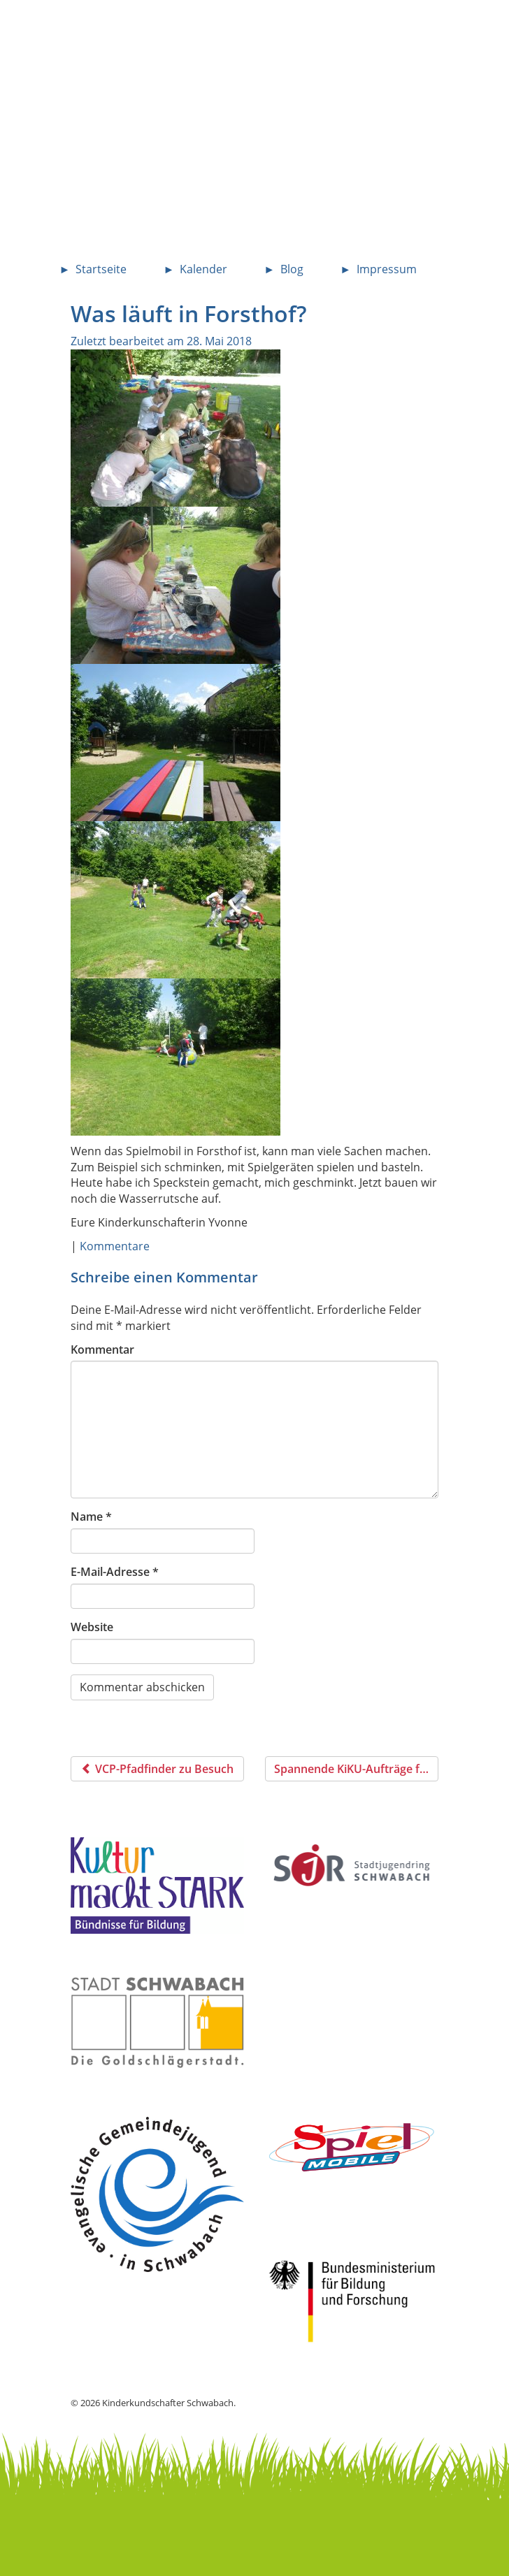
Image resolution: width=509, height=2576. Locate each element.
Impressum (387, 269)
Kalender (203, 269)
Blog (291, 269)
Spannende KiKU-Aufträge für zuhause (356, 1769)
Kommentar (102, 1349)
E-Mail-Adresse (115, 1571)
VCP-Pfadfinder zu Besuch (157, 1769)
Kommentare (115, 1246)
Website (92, 1627)
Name (91, 1516)
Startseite (101, 269)
